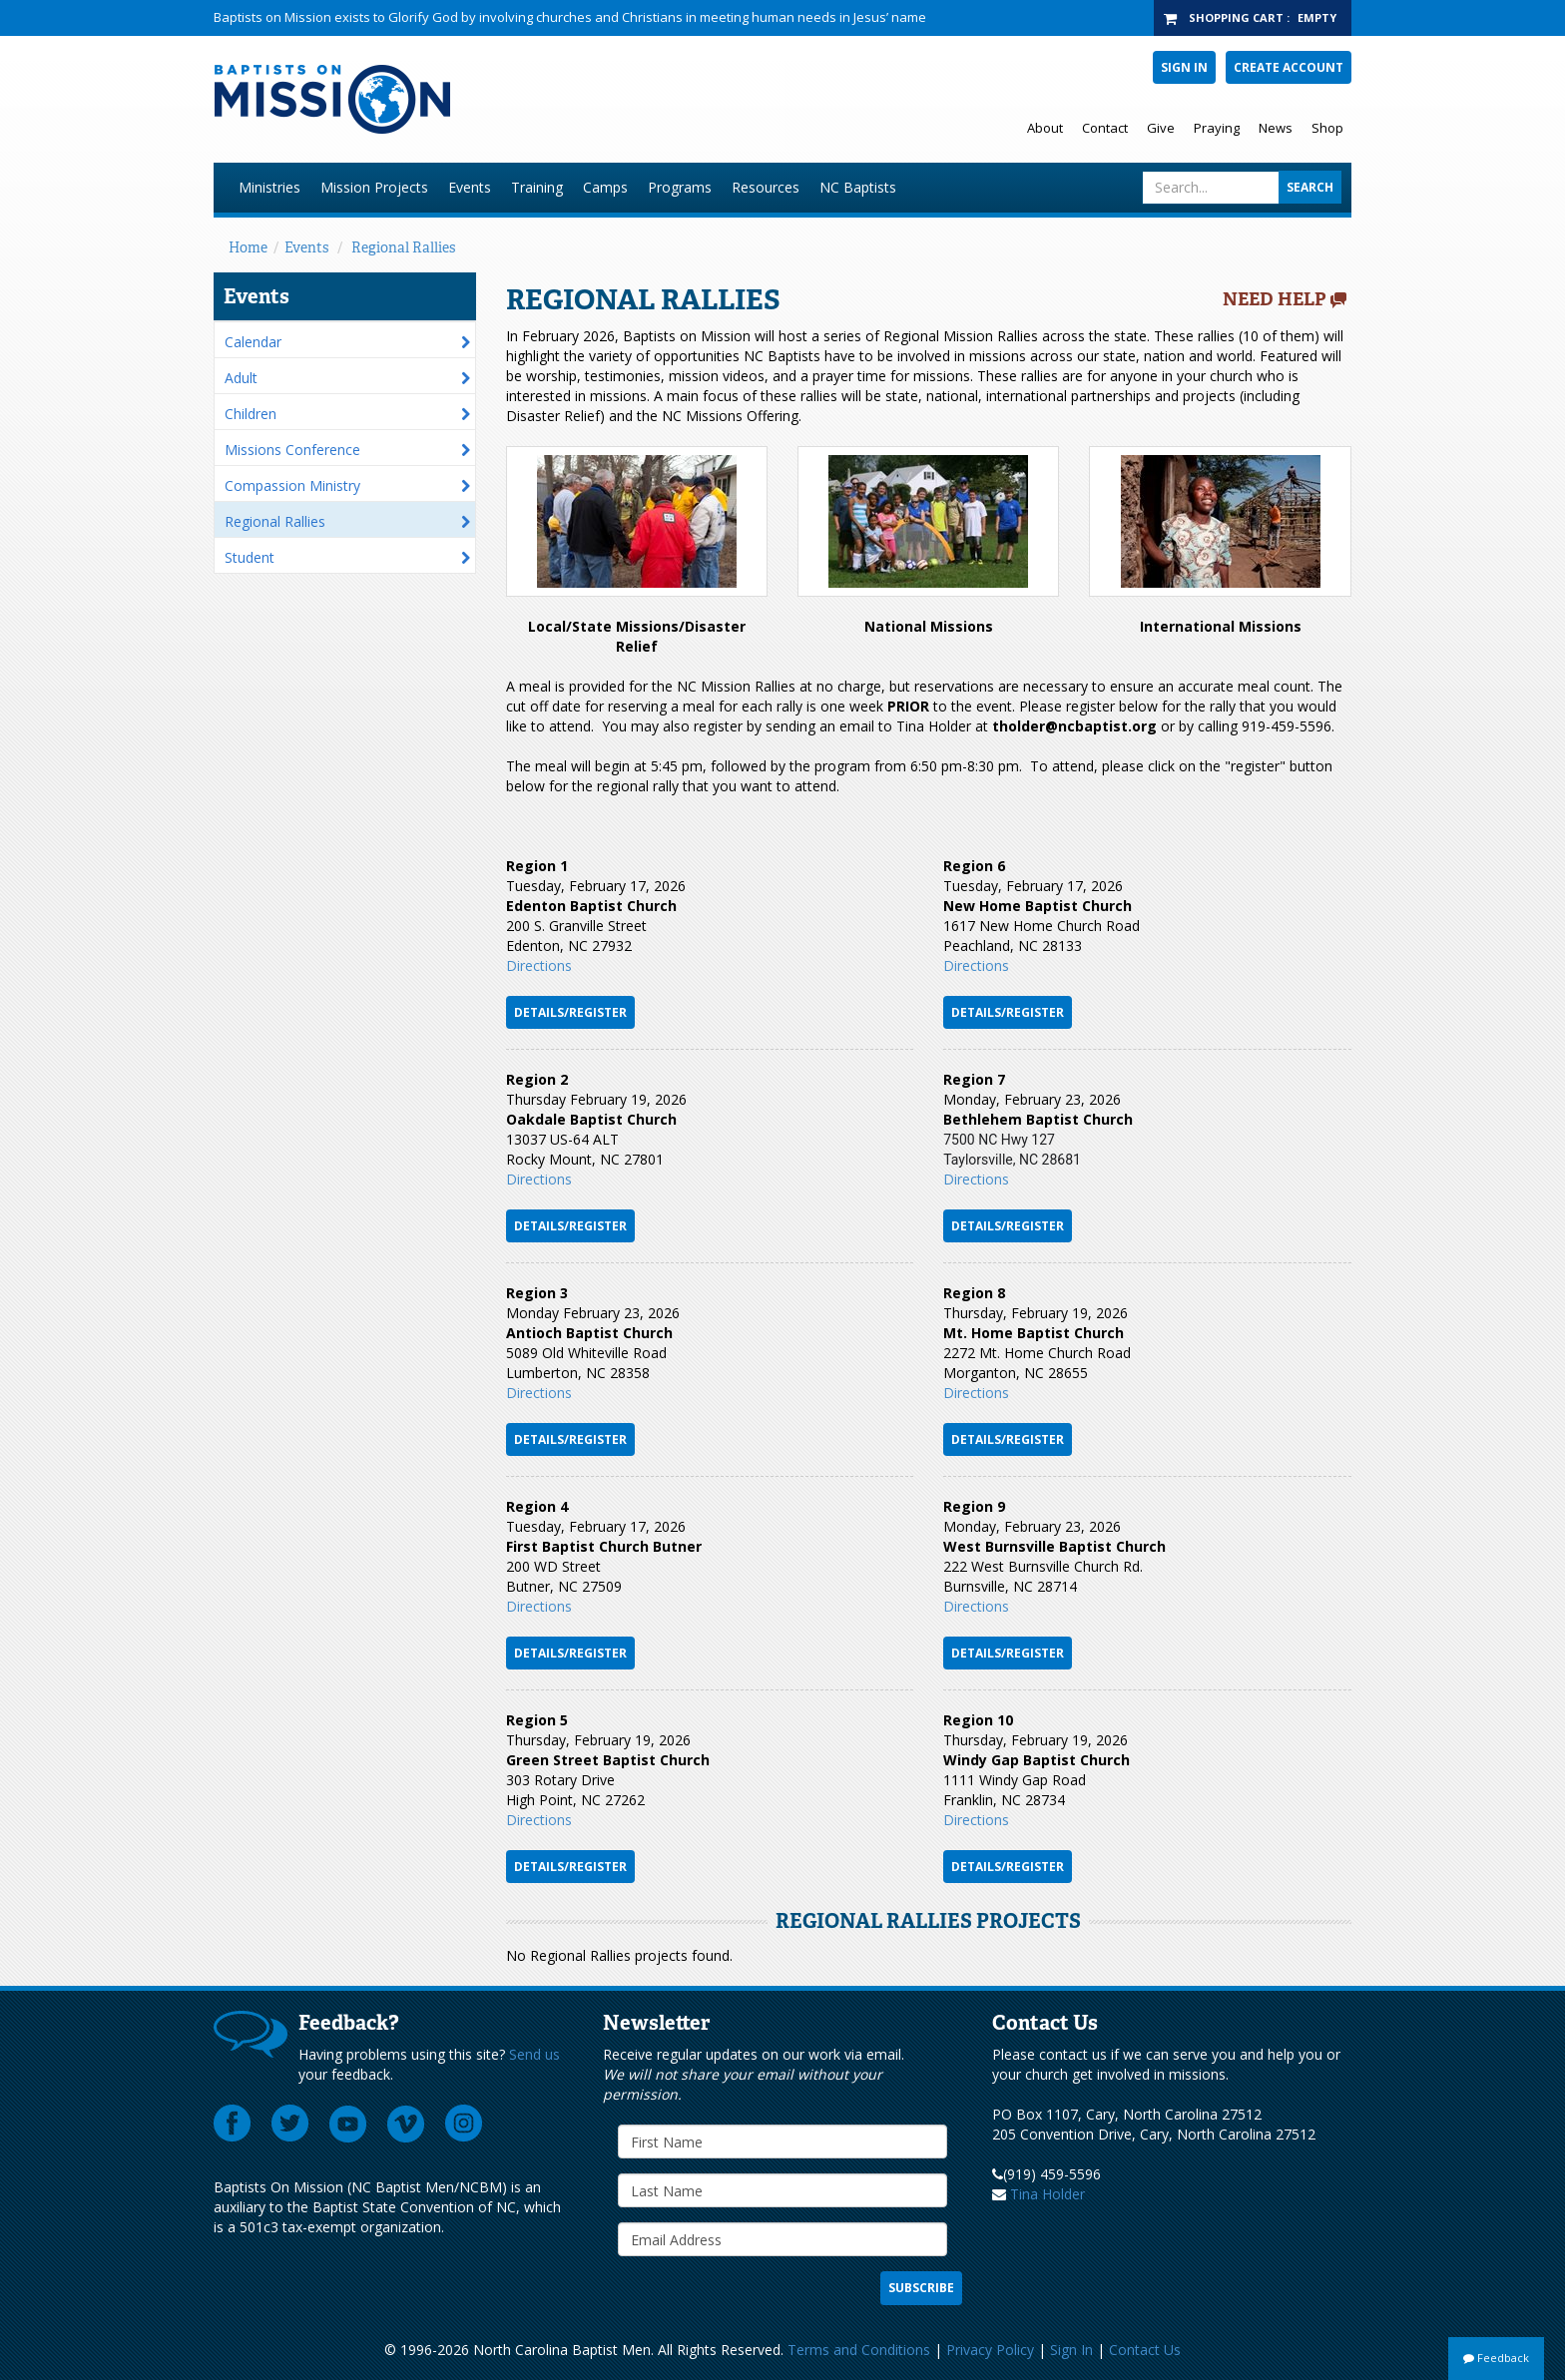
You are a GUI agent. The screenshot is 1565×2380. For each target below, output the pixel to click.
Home (248, 247)
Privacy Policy (990, 2349)
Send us (534, 2054)
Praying (1217, 128)
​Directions (539, 1392)
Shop (1327, 128)
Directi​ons (976, 1392)
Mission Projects (374, 187)
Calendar (253, 341)
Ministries (269, 187)
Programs (680, 187)
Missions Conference (292, 449)
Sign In (1184, 67)
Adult (241, 377)
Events (469, 187)
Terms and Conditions (858, 2349)
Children (250, 413)
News (1276, 128)
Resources (765, 187)
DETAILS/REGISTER (570, 1225)
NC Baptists (857, 187)
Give (1161, 128)
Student (249, 557)
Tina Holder (1047, 2193)
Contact (1105, 128)
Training (537, 187)
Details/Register (570, 1012)
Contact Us (1145, 2349)
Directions (539, 965)
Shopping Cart (1236, 17)
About (1045, 128)
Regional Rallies (403, 247)
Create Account (1288, 67)
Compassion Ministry (292, 485)
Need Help (1274, 299)
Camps (605, 187)
